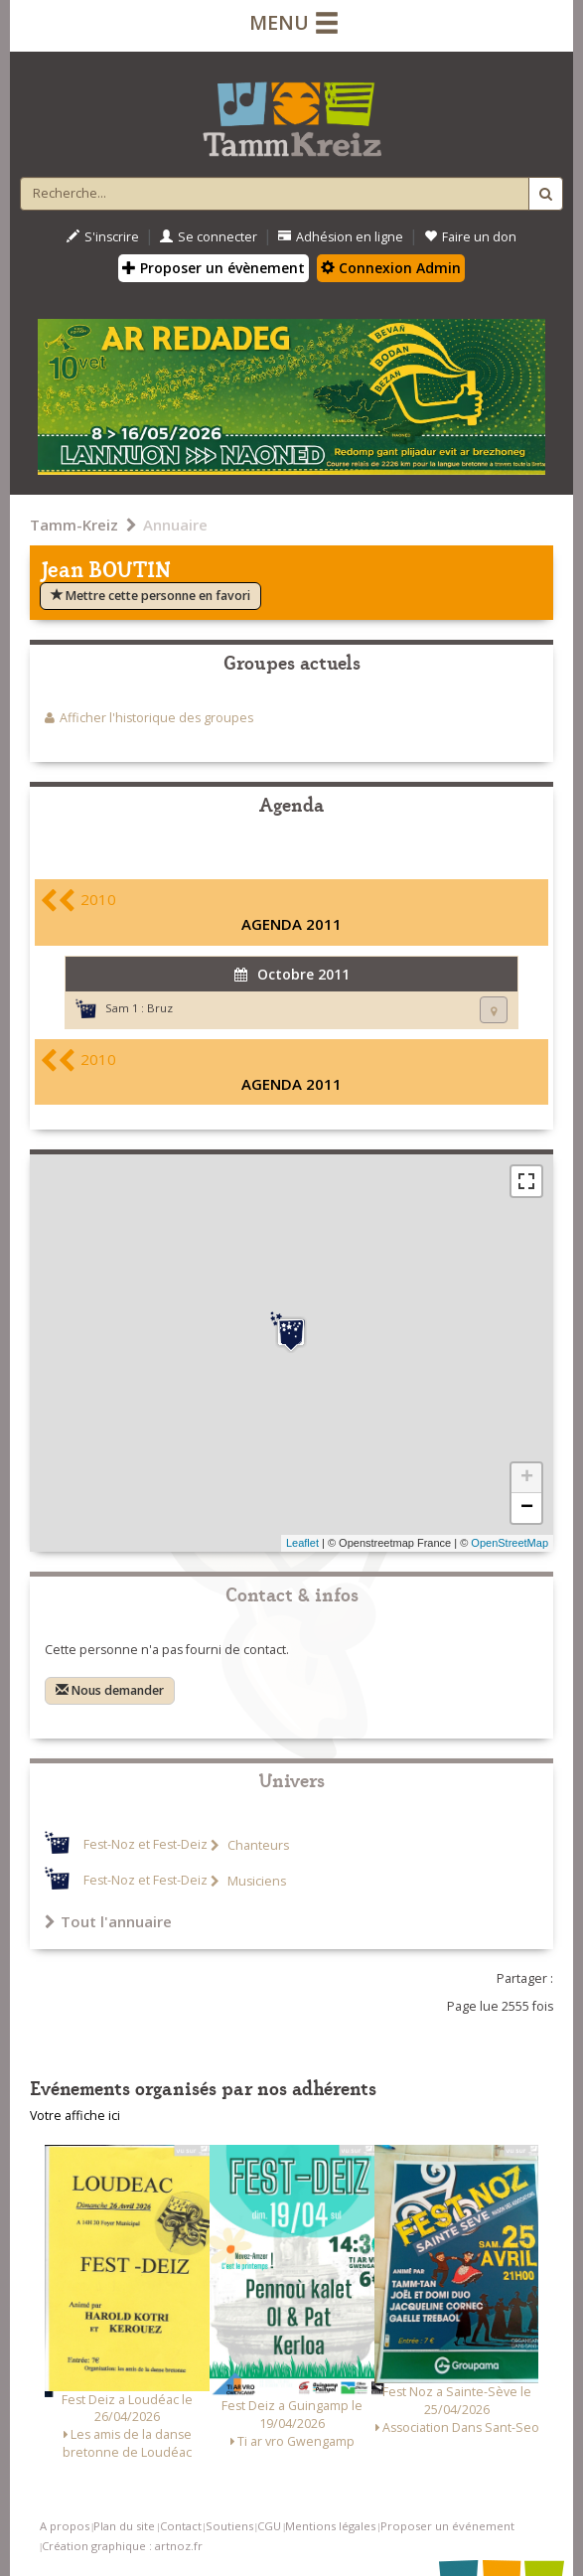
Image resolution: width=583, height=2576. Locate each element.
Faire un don (470, 236)
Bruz (160, 1007)
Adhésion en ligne (340, 236)
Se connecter (208, 236)
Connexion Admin (391, 267)
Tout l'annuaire (108, 1921)
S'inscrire (103, 236)
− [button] (526, 1508)
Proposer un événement (447, 2525)
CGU (269, 2525)
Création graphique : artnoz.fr (122, 2545)
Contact (181, 2525)
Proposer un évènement (213, 267)
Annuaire (175, 524)
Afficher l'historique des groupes (156, 717)
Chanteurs (256, 1845)
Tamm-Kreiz (74, 524)
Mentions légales (330, 2525)
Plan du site (124, 2525)
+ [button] (526, 1478)
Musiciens (255, 1881)
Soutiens (229, 2525)
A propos (64, 2525)
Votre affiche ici (75, 2115)
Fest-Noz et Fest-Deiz (145, 1845)
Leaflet (302, 1543)
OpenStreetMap (509, 1543)
